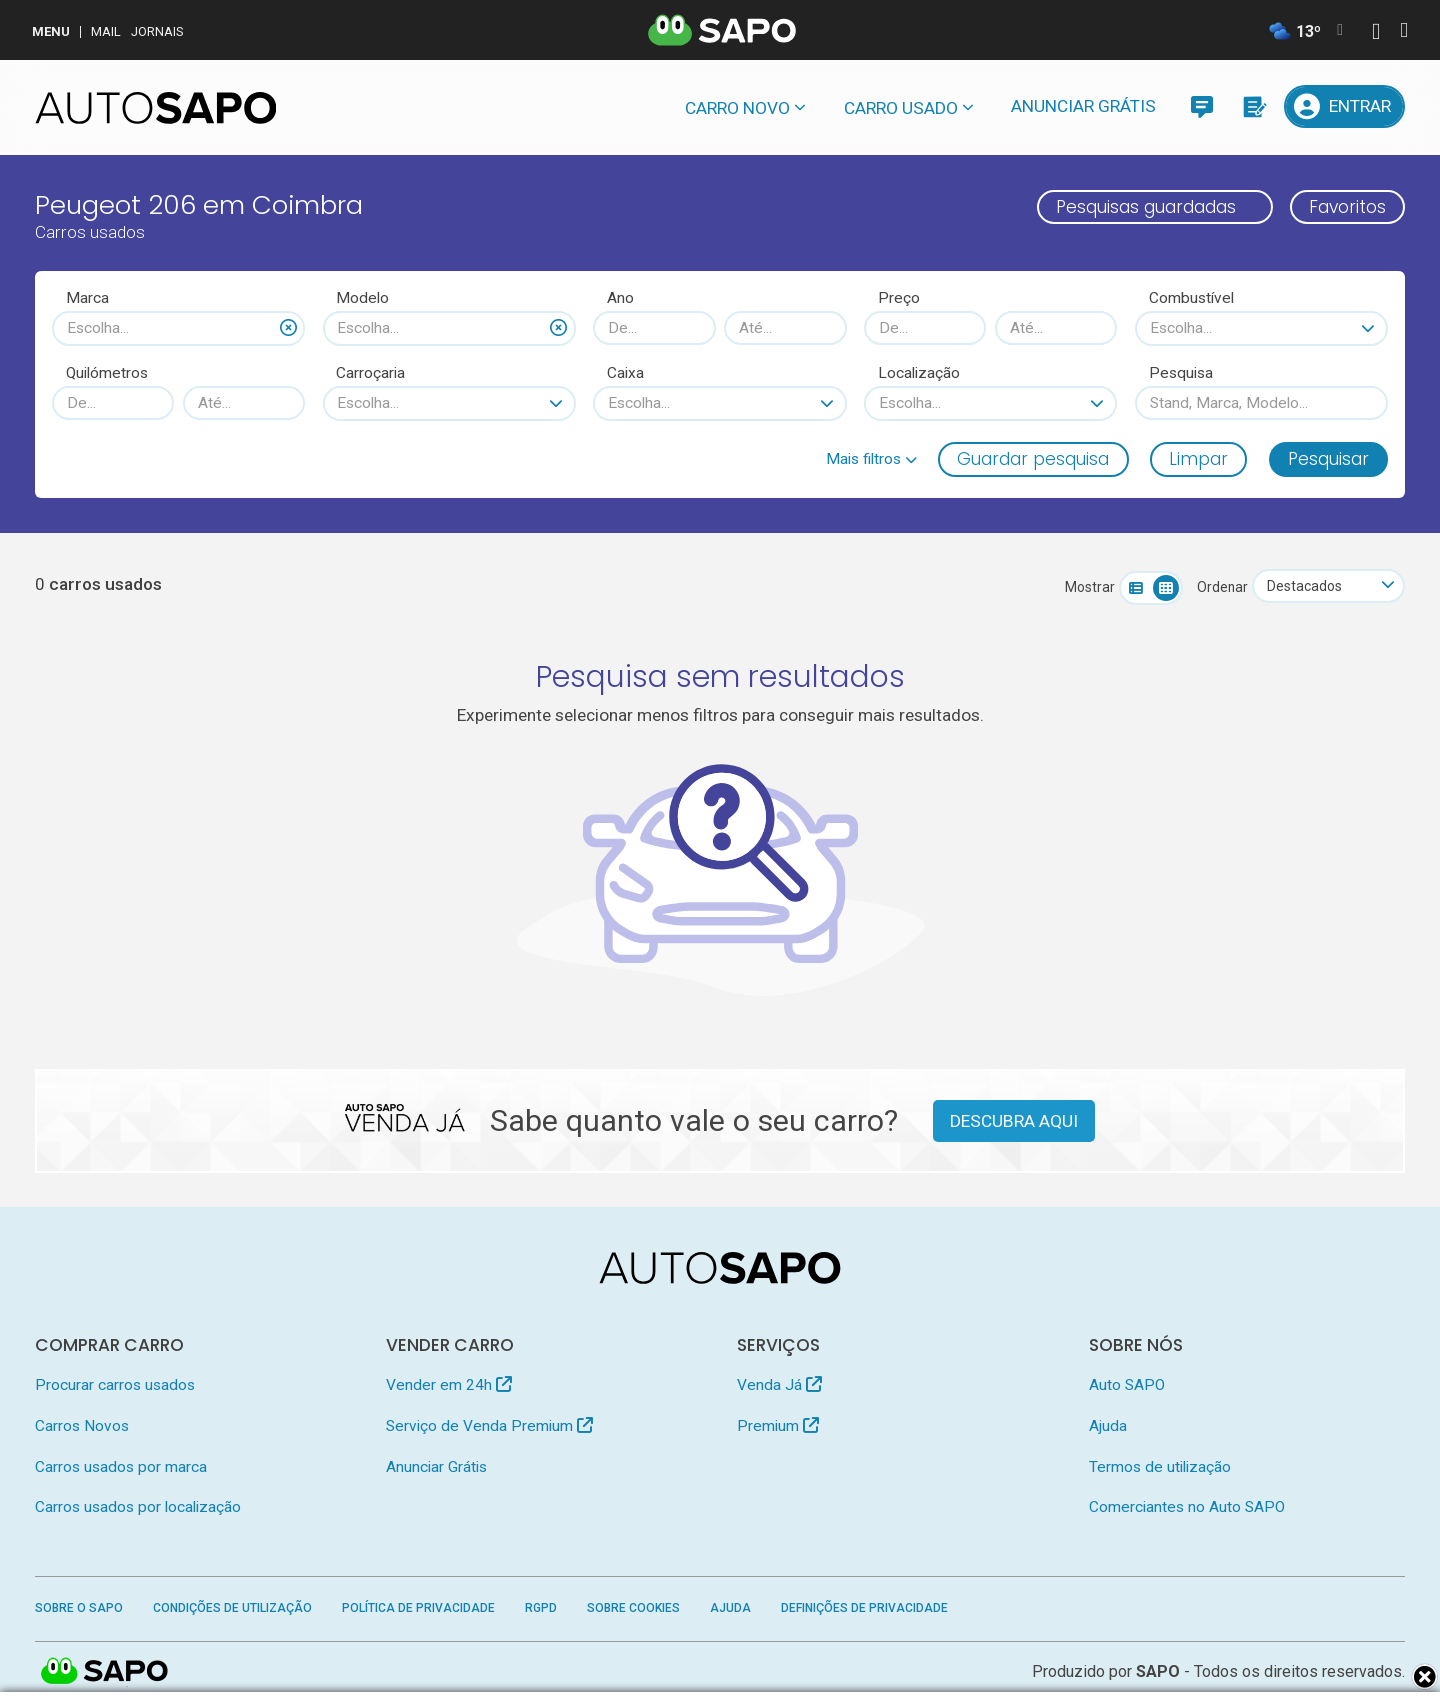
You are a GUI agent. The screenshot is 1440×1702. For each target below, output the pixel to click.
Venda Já (779, 1385)
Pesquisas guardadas (1146, 207)
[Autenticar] (1376, 33)
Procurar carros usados (115, 1385)
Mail (106, 31)
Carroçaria (370, 373)
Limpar (1198, 459)
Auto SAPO (1127, 1385)
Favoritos (1347, 207)
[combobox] (178, 328)
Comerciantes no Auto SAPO (1187, 1507)
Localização (919, 373)
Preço (899, 298)
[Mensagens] (1201, 106)
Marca (87, 298)
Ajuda (1108, 1426)
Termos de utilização (1160, 1467)
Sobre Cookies (633, 1608)
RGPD (541, 1608)
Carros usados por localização (138, 1507)
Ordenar (1222, 587)
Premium (778, 1426)
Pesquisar (1328, 459)
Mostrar (1090, 587)
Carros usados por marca (121, 1467)
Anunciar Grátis (1083, 106)
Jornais (157, 31)
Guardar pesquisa (1033, 459)
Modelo (362, 298)
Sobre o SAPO (79, 1608)
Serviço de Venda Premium (489, 1426)
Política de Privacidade (418, 1608)
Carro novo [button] (737, 108)
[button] (871, 459)
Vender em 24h (449, 1385)
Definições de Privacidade (864, 1608)
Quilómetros (107, 373)
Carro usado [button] (901, 108)
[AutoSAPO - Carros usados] (156, 108)
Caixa (625, 373)
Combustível (1191, 298)
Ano (620, 298)
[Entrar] (1345, 106)
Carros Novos (82, 1426)
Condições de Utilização (232, 1608)
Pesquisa (1181, 373)
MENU (51, 31)
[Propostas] (1253, 106)
